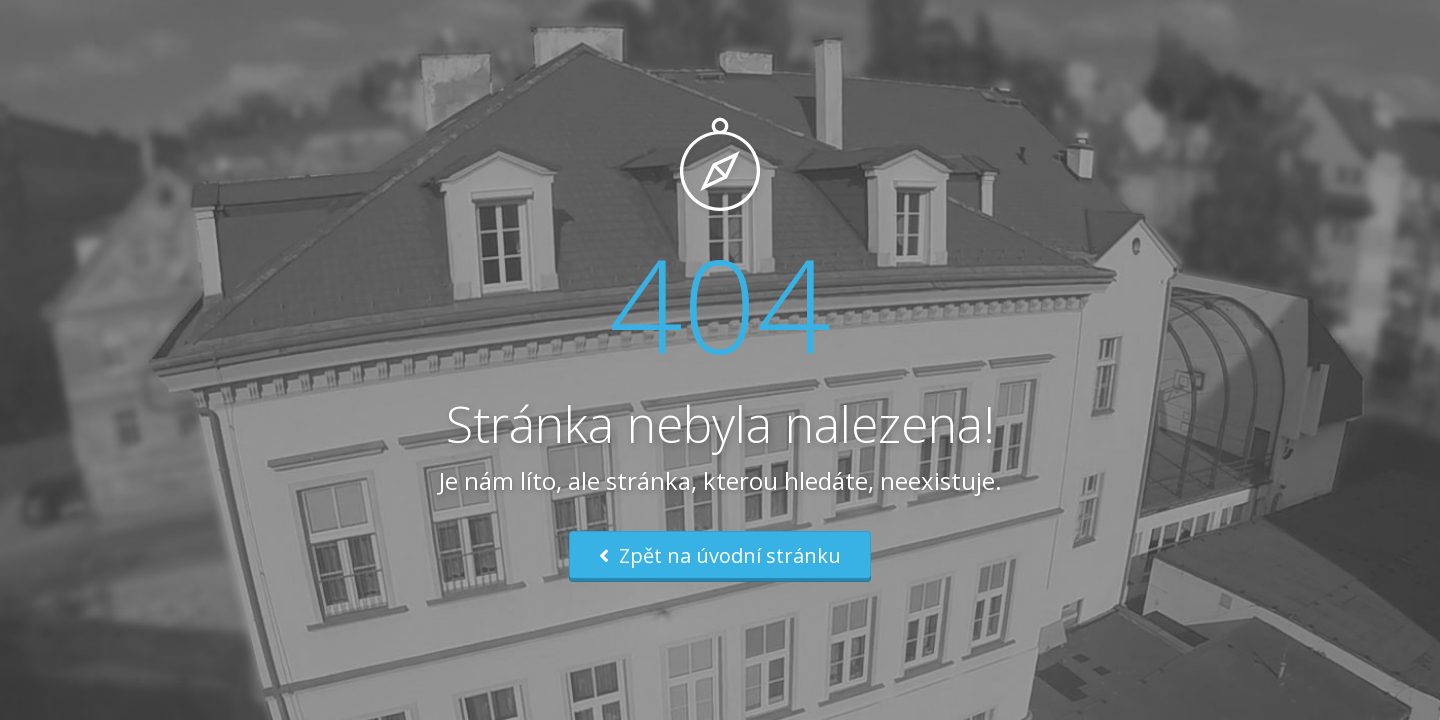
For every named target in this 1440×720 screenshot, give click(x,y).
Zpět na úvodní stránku (720, 555)
